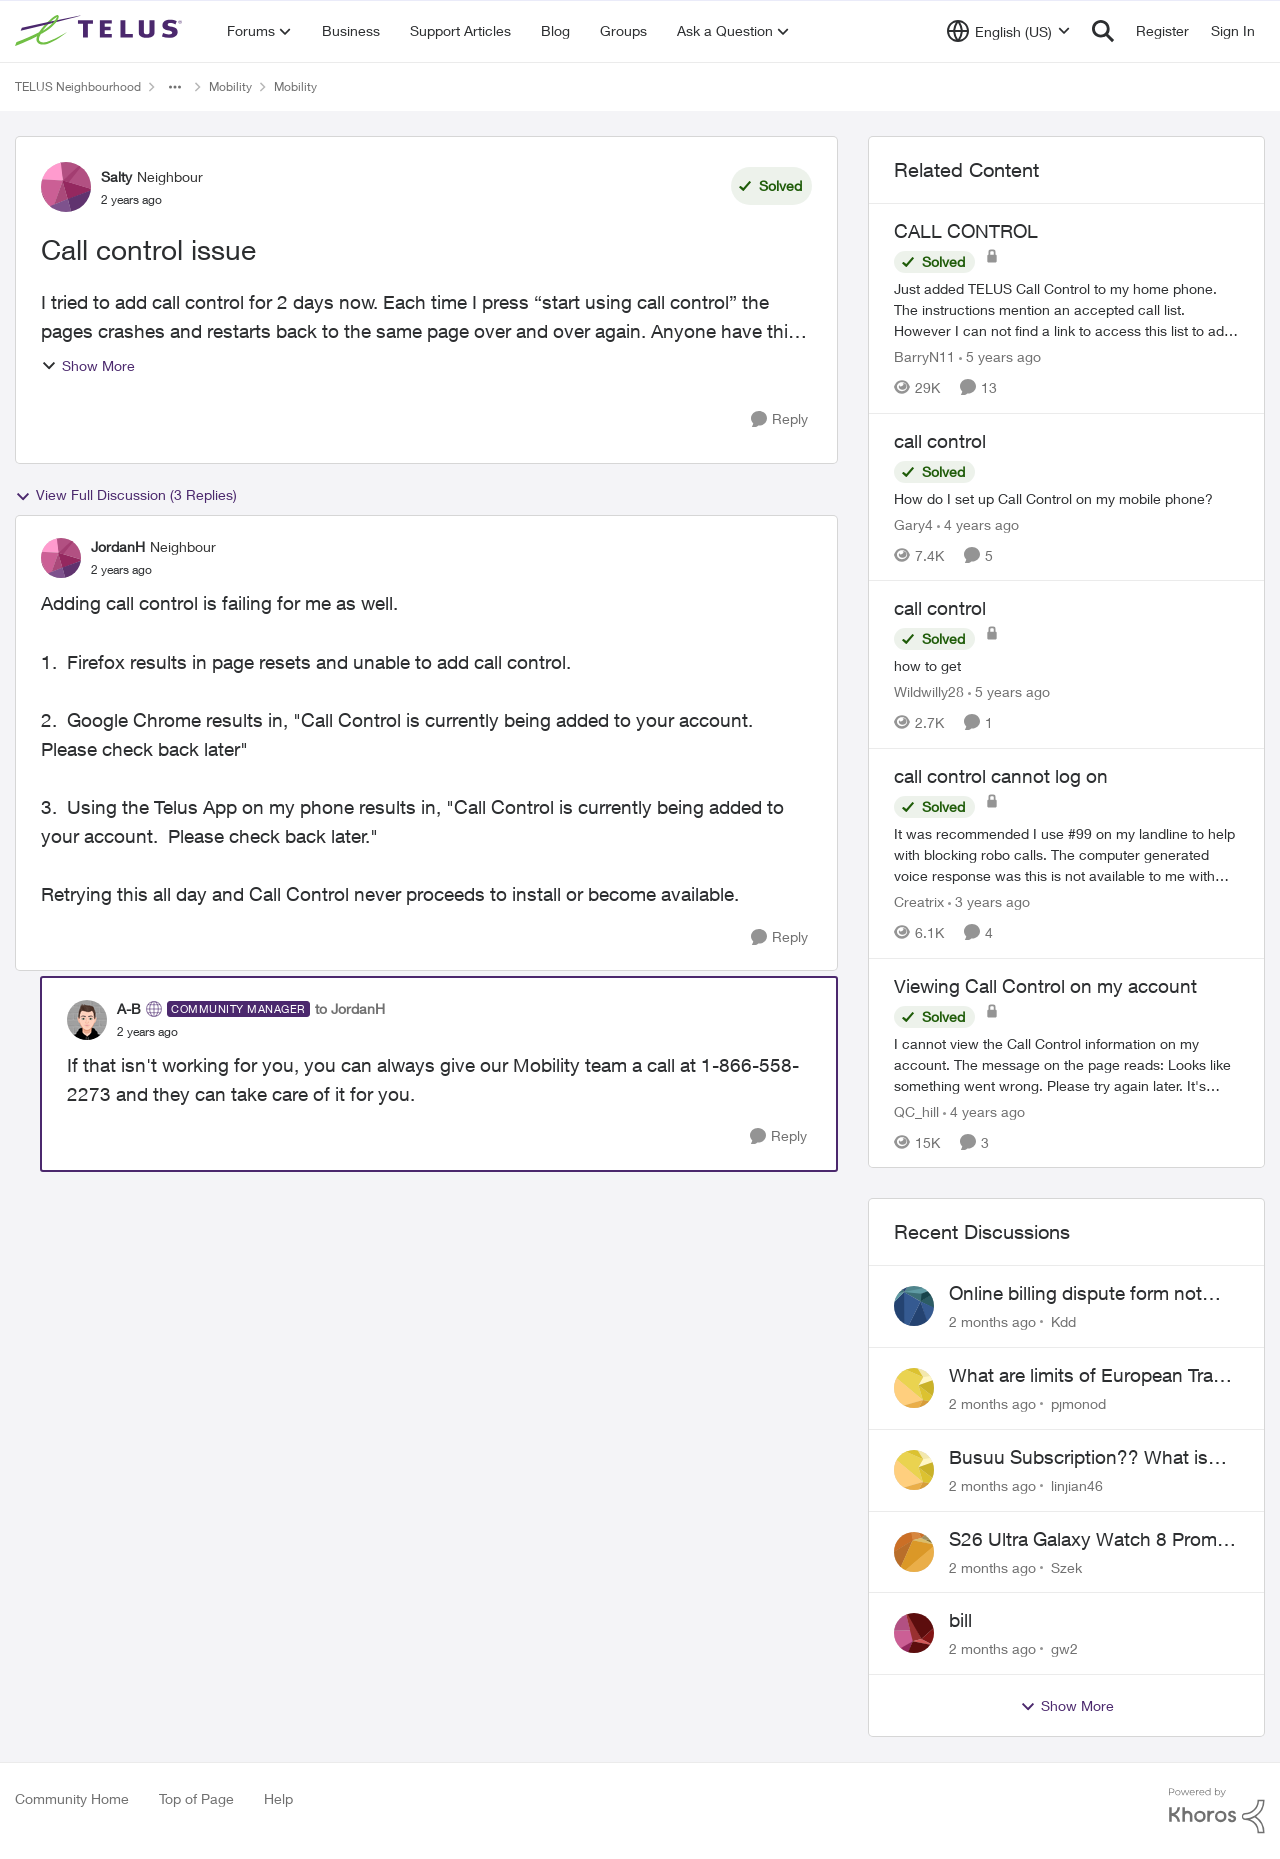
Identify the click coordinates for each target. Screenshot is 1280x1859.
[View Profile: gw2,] (914, 1633)
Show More (88, 365)
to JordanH (350, 1008)
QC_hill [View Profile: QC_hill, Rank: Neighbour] (916, 1110)
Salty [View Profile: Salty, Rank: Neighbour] (116, 176)
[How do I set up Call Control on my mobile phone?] (1066, 497)
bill (960, 1620)
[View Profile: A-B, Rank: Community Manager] (87, 1020)
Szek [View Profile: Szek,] (1066, 1566)
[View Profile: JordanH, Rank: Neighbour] (61, 558)
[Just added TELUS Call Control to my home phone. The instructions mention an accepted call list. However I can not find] (1066, 309)
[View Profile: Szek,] (914, 1552)
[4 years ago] (978, 523)
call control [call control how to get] (940, 608)
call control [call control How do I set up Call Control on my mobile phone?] (940, 441)
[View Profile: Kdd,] (914, 1306)
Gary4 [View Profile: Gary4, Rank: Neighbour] (913, 523)
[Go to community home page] (101, 31)
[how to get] (1066, 665)
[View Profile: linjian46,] (914, 1470)
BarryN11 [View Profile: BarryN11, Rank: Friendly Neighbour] (924, 356)
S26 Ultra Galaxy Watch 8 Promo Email (1088, 1540)
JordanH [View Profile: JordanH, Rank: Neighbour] (118, 546)
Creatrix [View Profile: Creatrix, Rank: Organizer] (919, 901)
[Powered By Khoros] (1217, 1811)
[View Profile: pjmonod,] (914, 1388)
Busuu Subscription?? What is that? (1078, 1458)
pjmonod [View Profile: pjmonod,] (1078, 1403)
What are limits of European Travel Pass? (1093, 1376)
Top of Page (196, 1798)
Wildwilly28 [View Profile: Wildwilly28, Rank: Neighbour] (929, 691)
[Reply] (779, 419)
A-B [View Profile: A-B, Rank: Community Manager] (129, 1008)
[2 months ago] (992, 1321)
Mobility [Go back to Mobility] (230, 86)
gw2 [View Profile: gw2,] (1064, 1648)
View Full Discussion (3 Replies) (126, 495)
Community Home (72, 1798)
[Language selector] (1008, 31)
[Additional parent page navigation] (175, 87)
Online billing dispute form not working (1075, 1294)
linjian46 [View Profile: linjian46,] (1077, 1485)
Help (278, 1798)
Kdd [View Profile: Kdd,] (1063, 1321)
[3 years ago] (989, 901)
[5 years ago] (1000, 356)
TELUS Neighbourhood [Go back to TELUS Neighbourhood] (78, 86)
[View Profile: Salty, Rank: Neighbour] (66, 187)
